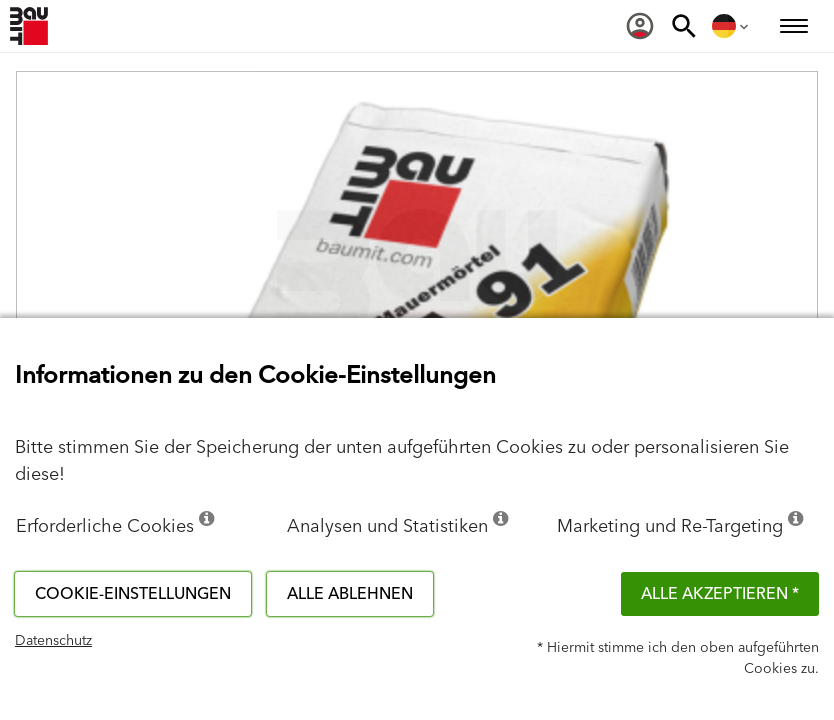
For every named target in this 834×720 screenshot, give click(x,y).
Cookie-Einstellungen (133, 594)
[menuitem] (640, 26)
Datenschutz (53, 641)
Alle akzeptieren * (720, 594)
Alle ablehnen (350, 594)
